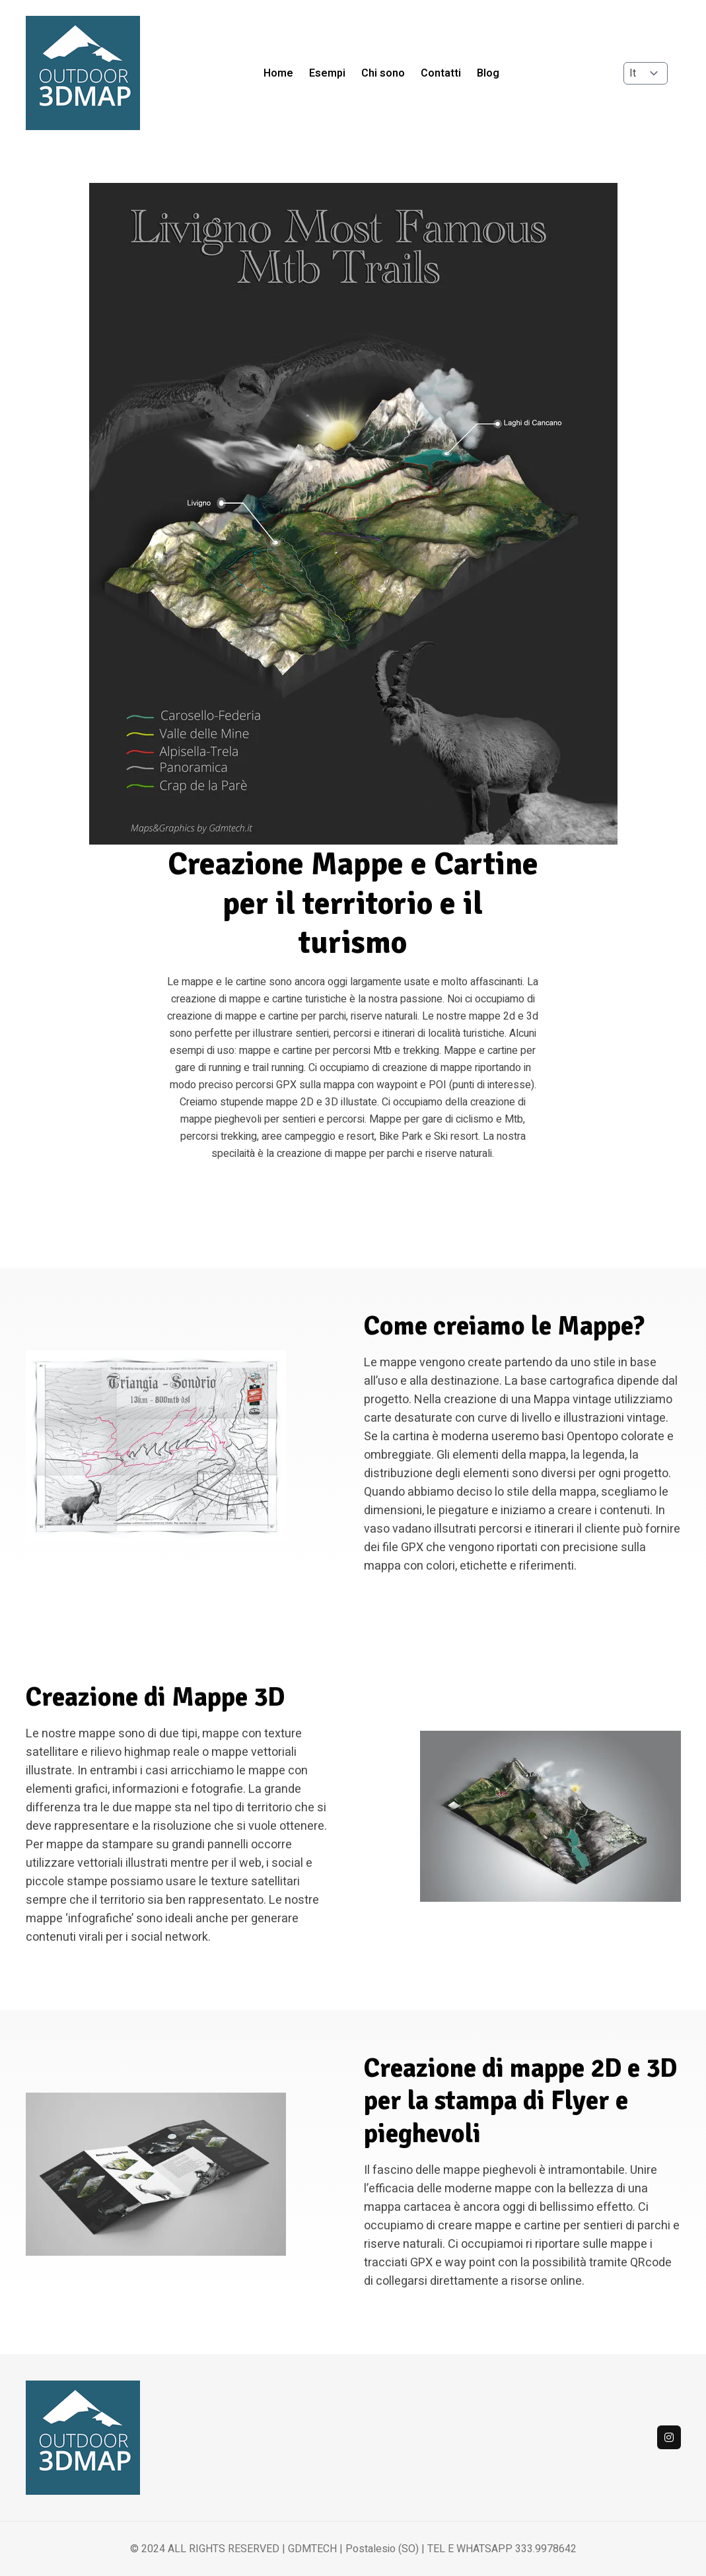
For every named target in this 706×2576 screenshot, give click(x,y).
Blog (488, 73)
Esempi (327, 73)
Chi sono (383, 73)
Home (278, 73)
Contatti (441, 73)
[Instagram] (669, 2437)
